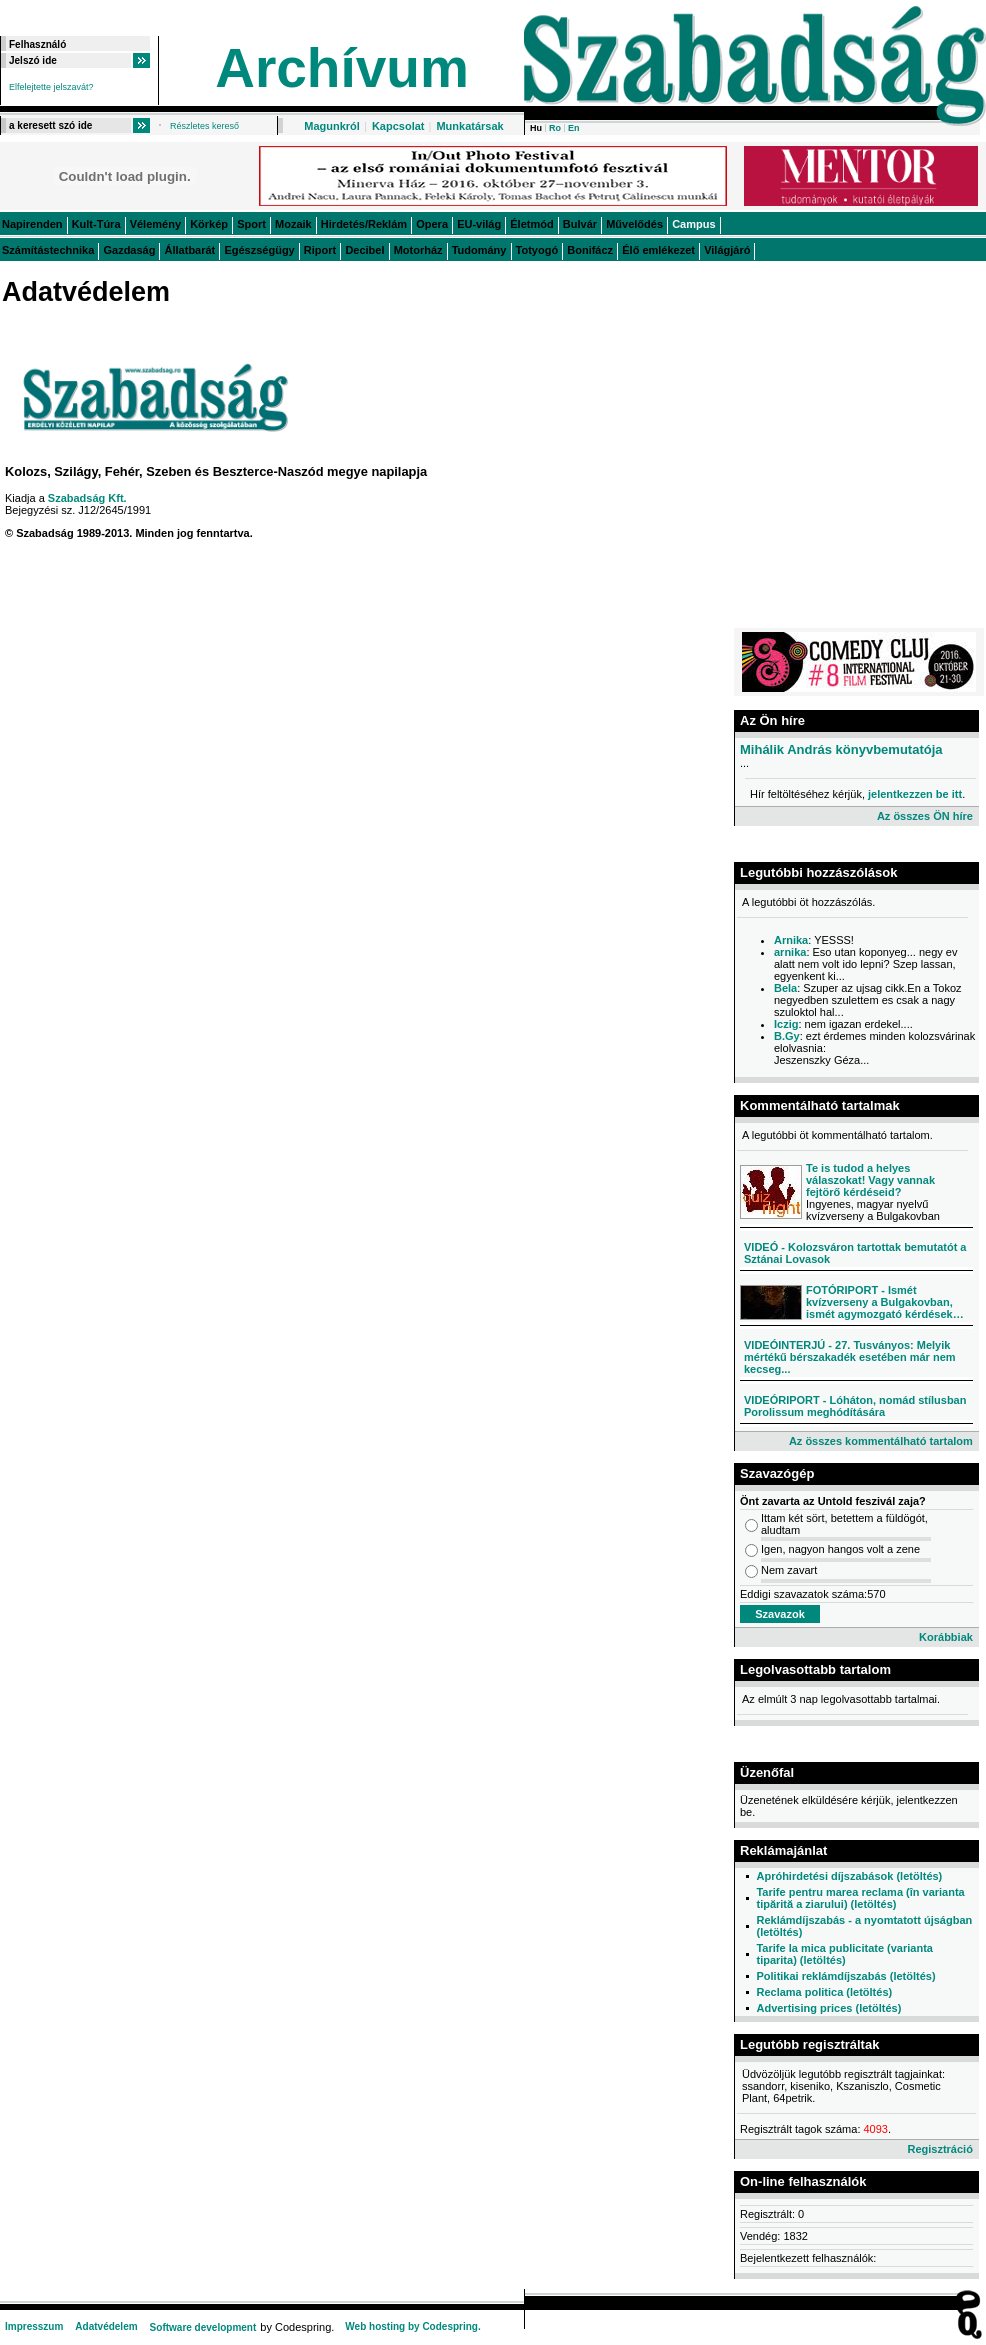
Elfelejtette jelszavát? (51, 87)
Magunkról (332, 126)
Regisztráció (939, 2149)
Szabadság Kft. (87, 498)
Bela (785, 988)
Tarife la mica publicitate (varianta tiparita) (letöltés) (844, 1954)
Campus (693, 224)
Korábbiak (946, 1637)
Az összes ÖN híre (925, 816)
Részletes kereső (204, 126)
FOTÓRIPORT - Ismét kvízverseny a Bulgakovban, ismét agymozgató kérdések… (885, 1302)
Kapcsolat (398, 126)
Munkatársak (469, 126)
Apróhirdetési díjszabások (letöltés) (849, 1876)
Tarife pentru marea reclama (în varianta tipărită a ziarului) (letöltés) (860, 1898)
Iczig (786, 1024)
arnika (790, 952)
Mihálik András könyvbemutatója (841, 749)
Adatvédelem (106, 2326)
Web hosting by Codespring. (412, 2326)
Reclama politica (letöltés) (824, 1992)
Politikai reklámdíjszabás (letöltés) (845, 1976)
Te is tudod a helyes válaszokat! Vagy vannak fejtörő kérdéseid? (870, 1180)
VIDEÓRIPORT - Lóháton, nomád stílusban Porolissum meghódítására (855, 1406)
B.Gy (787, 1036)
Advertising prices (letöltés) (828, 2008)
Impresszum (34, 2326)
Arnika (791, 940)
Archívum (342, 68)
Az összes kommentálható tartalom (881, 1441)
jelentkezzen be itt (915, 794)
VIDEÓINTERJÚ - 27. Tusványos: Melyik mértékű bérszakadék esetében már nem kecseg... (850, 1357)
